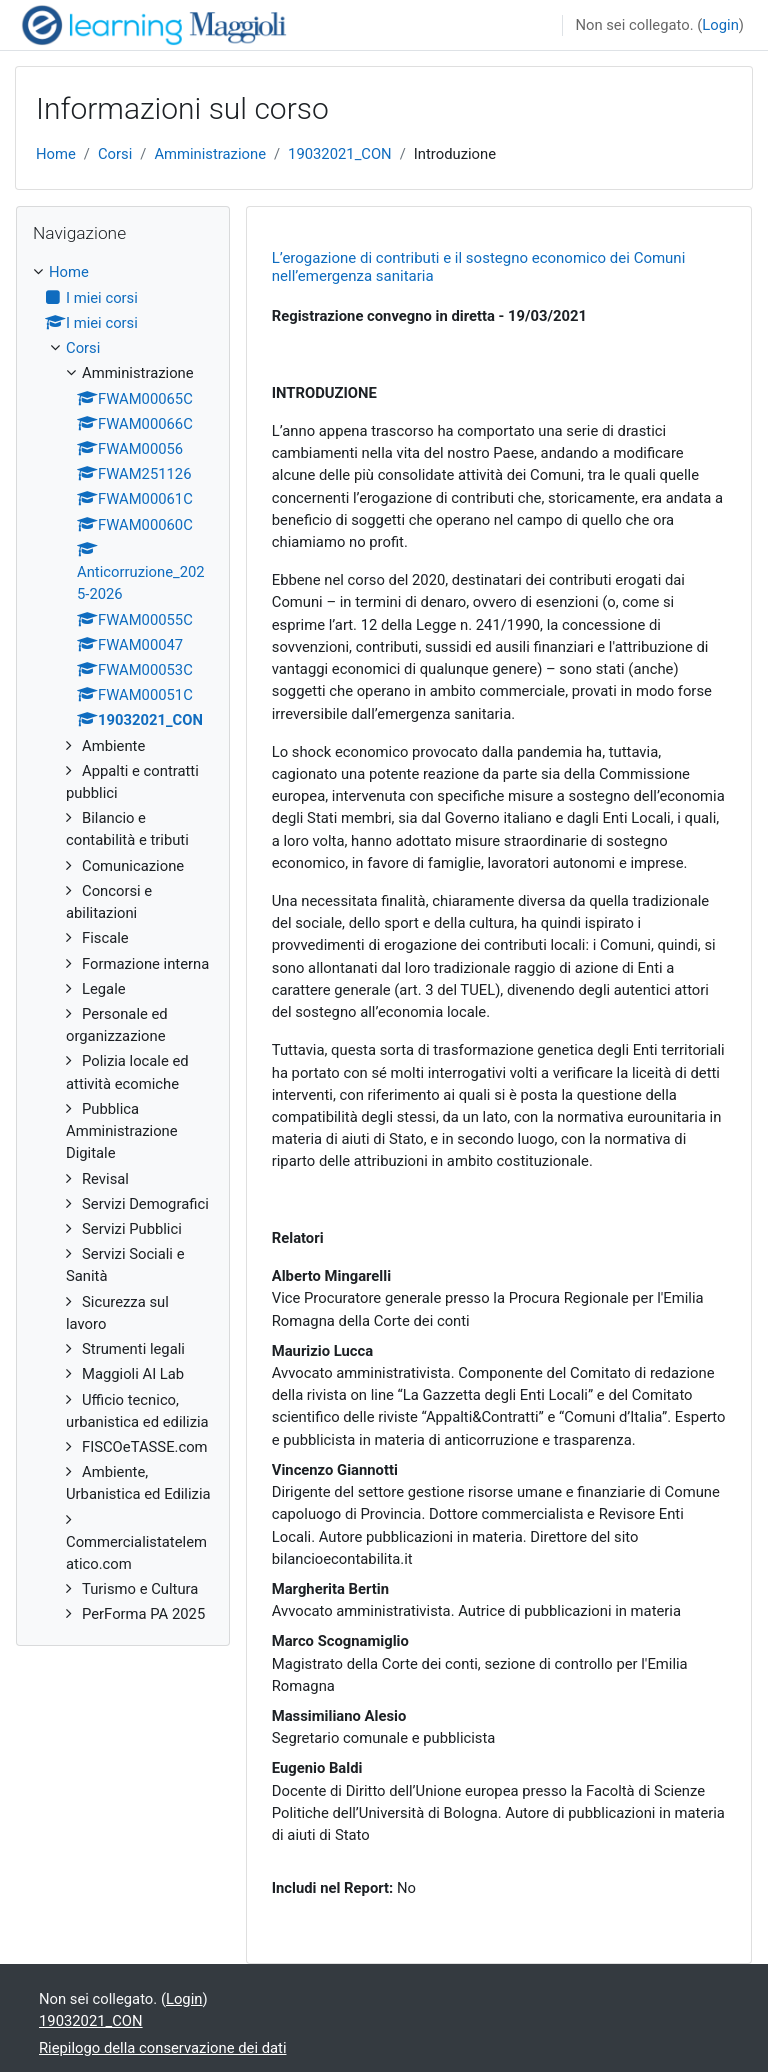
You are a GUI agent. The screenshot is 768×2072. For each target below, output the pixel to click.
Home (56, 154)
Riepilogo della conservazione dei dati (162, 2048)
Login (720, 25)
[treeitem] (123, 943)
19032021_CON (340, 154)
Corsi (115, 154)
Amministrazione (210, 154)
